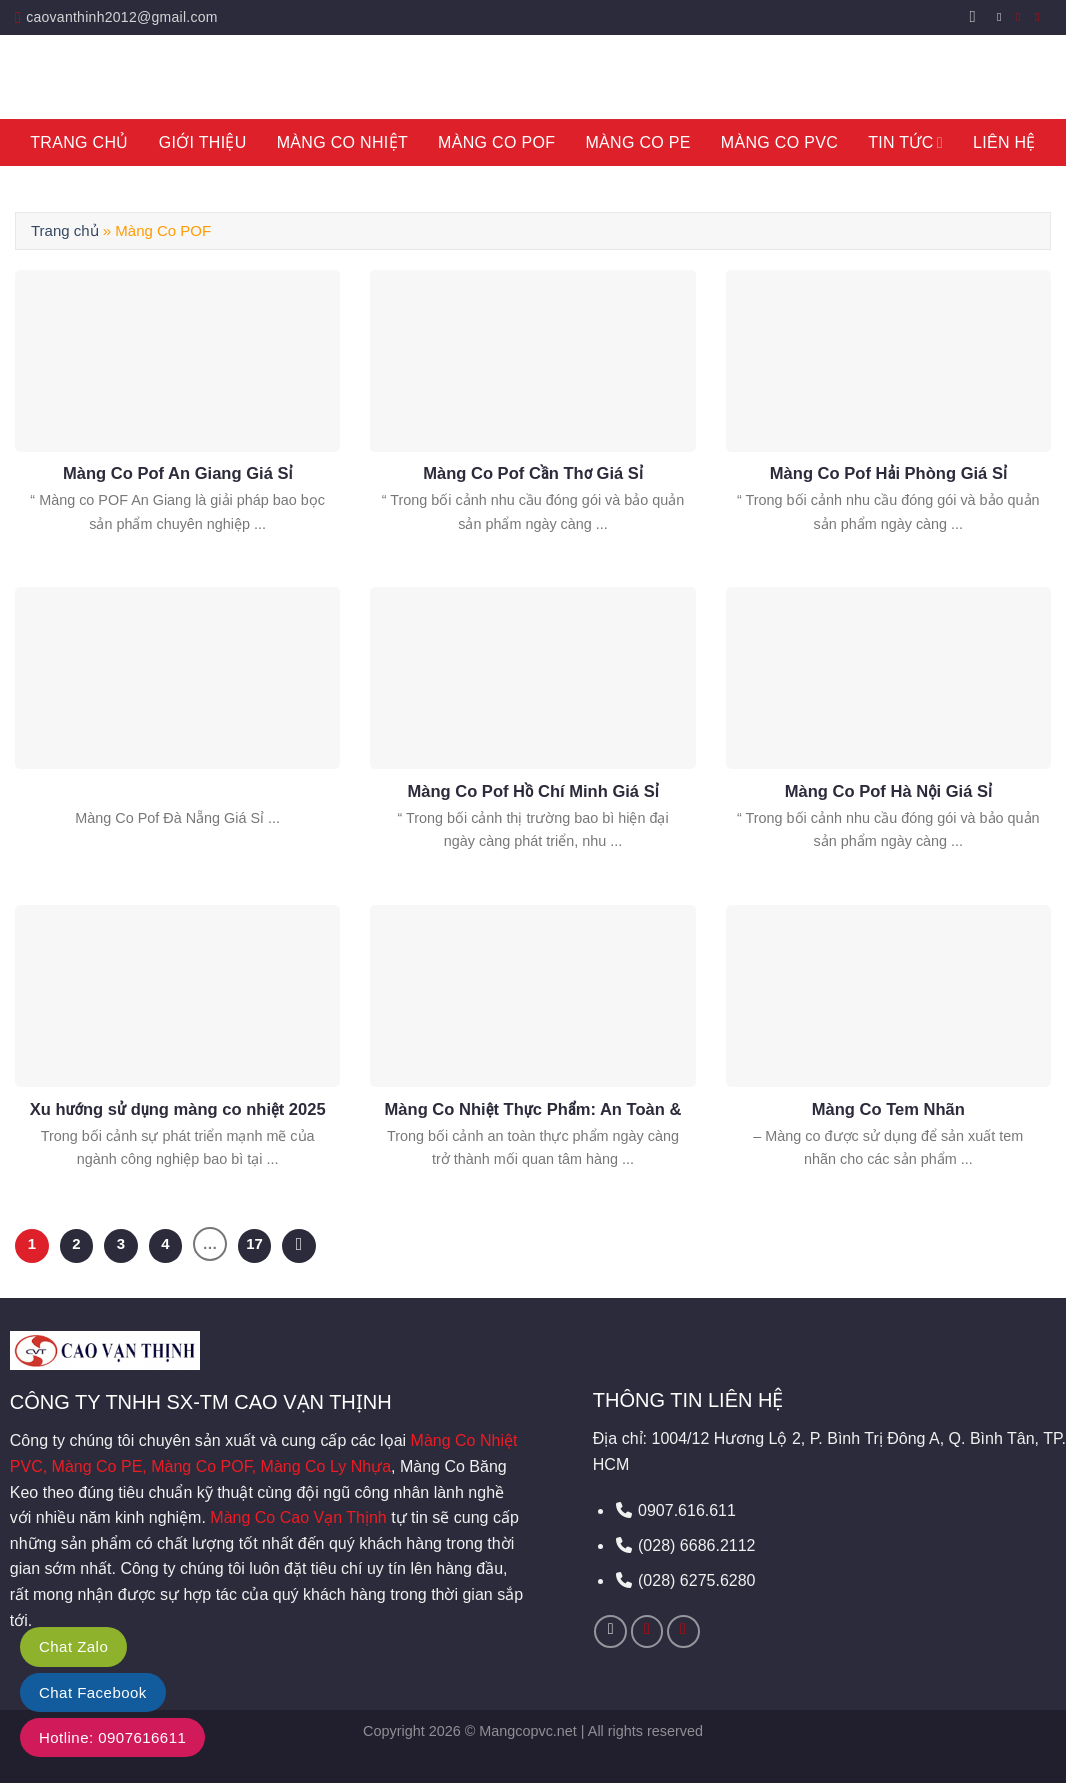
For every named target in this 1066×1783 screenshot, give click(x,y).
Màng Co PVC (779, 142)
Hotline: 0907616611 (112, 1737)
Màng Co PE (637, 142)
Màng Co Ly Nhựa (326, 1466)
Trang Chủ (79, 142)
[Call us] (1041, 17)
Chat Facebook (93, 1692)
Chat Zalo (73, 1646)
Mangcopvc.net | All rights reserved (591, 1731)
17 (254, 1243)
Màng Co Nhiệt (342, 142)
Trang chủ (65, 230)
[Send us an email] (1022, 17)
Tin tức (905, 142)
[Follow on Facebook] (1003, 17)
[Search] (978, 17)
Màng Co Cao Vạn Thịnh (298, 1517)
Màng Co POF (496, 142)
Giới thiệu (203, 142)
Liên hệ (1004, 142)
